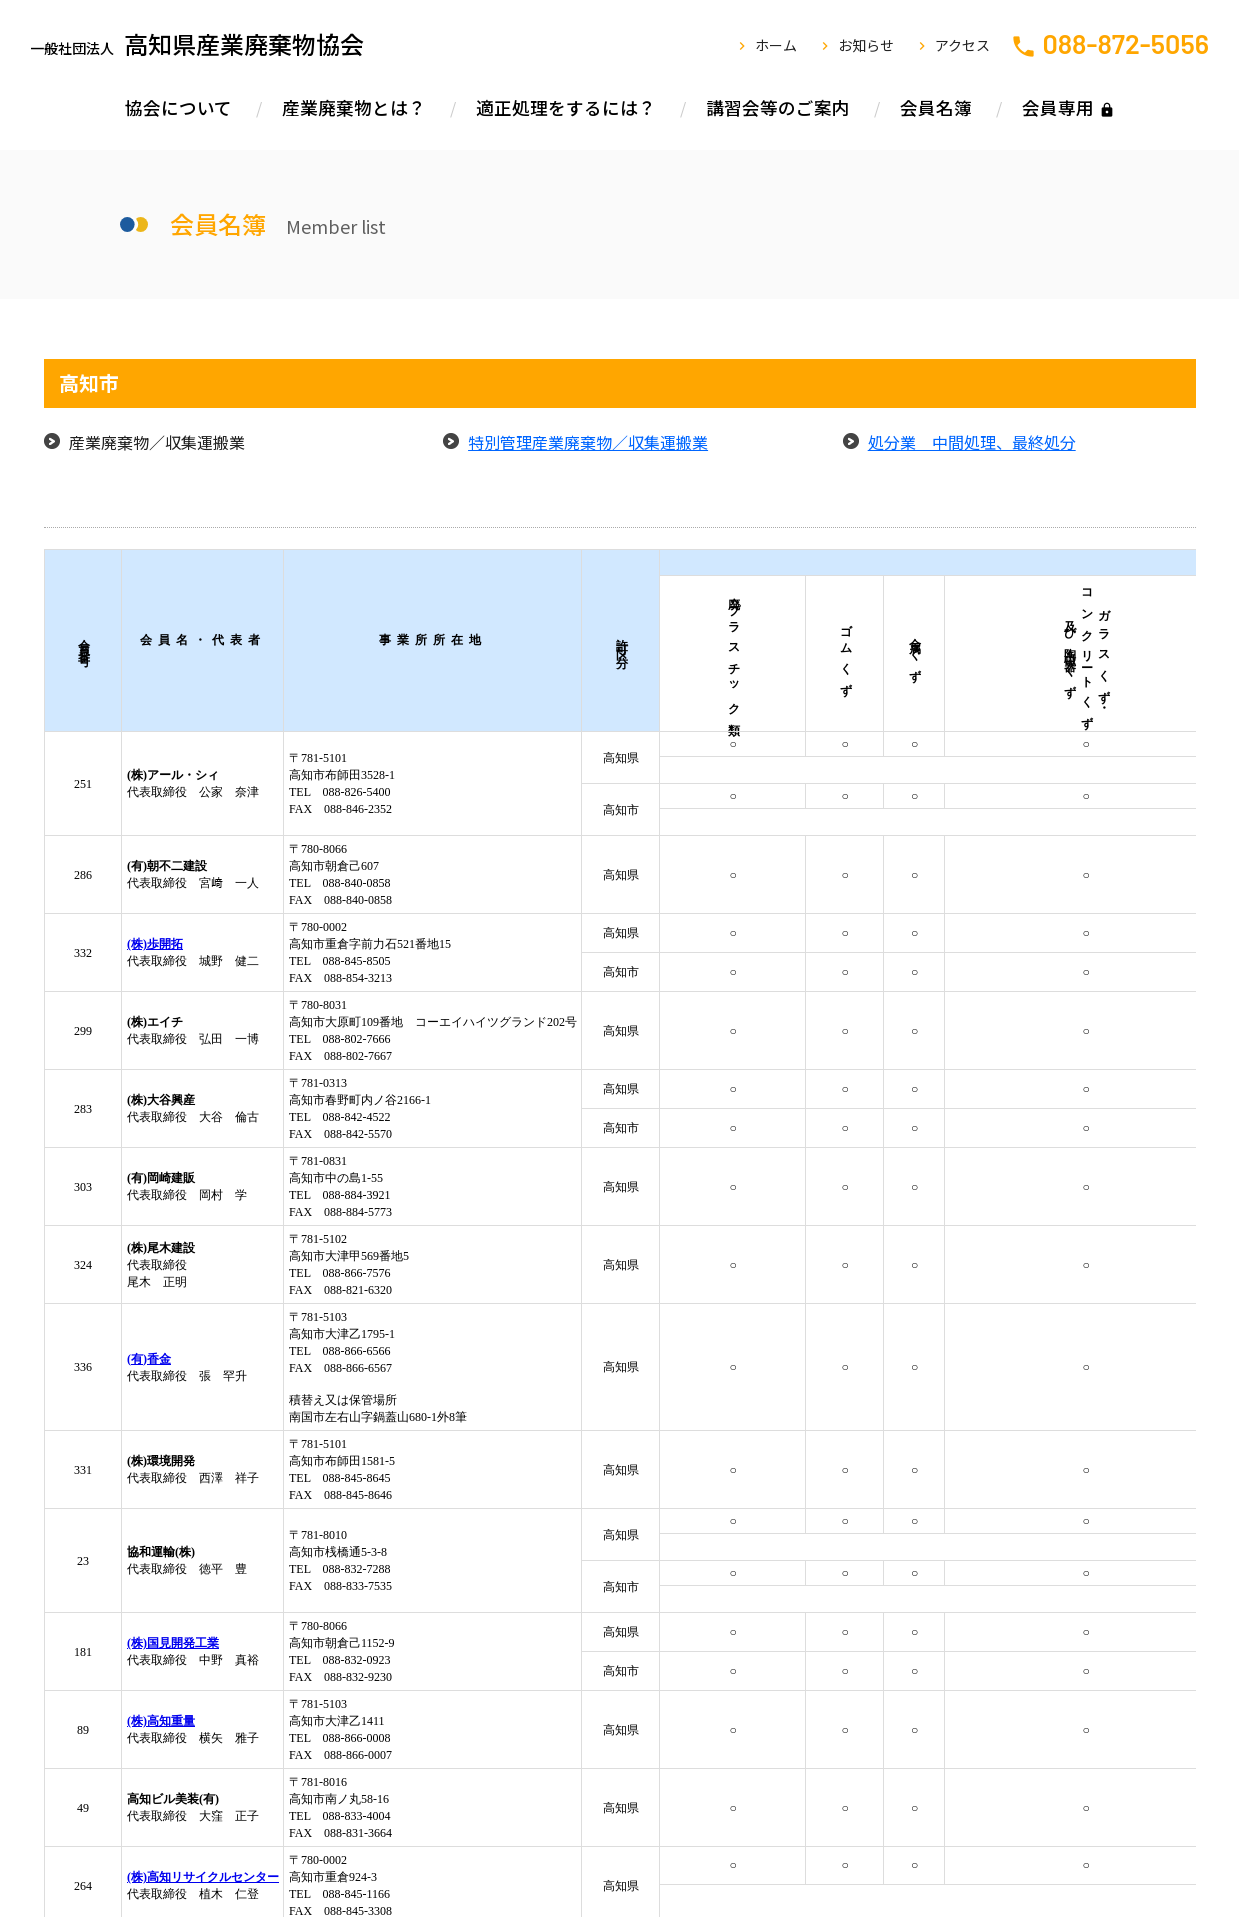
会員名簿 (936, 107)
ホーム (776, 45)
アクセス (962, 45)
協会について (178, 107)
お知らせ (866, 45)
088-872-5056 (1125, 43)
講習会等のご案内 (778, 107)
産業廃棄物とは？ (354, 107)
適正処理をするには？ (566, 107)
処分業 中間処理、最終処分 (972, 442)
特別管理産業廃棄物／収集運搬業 (588, 442)
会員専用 (1058, 107)
